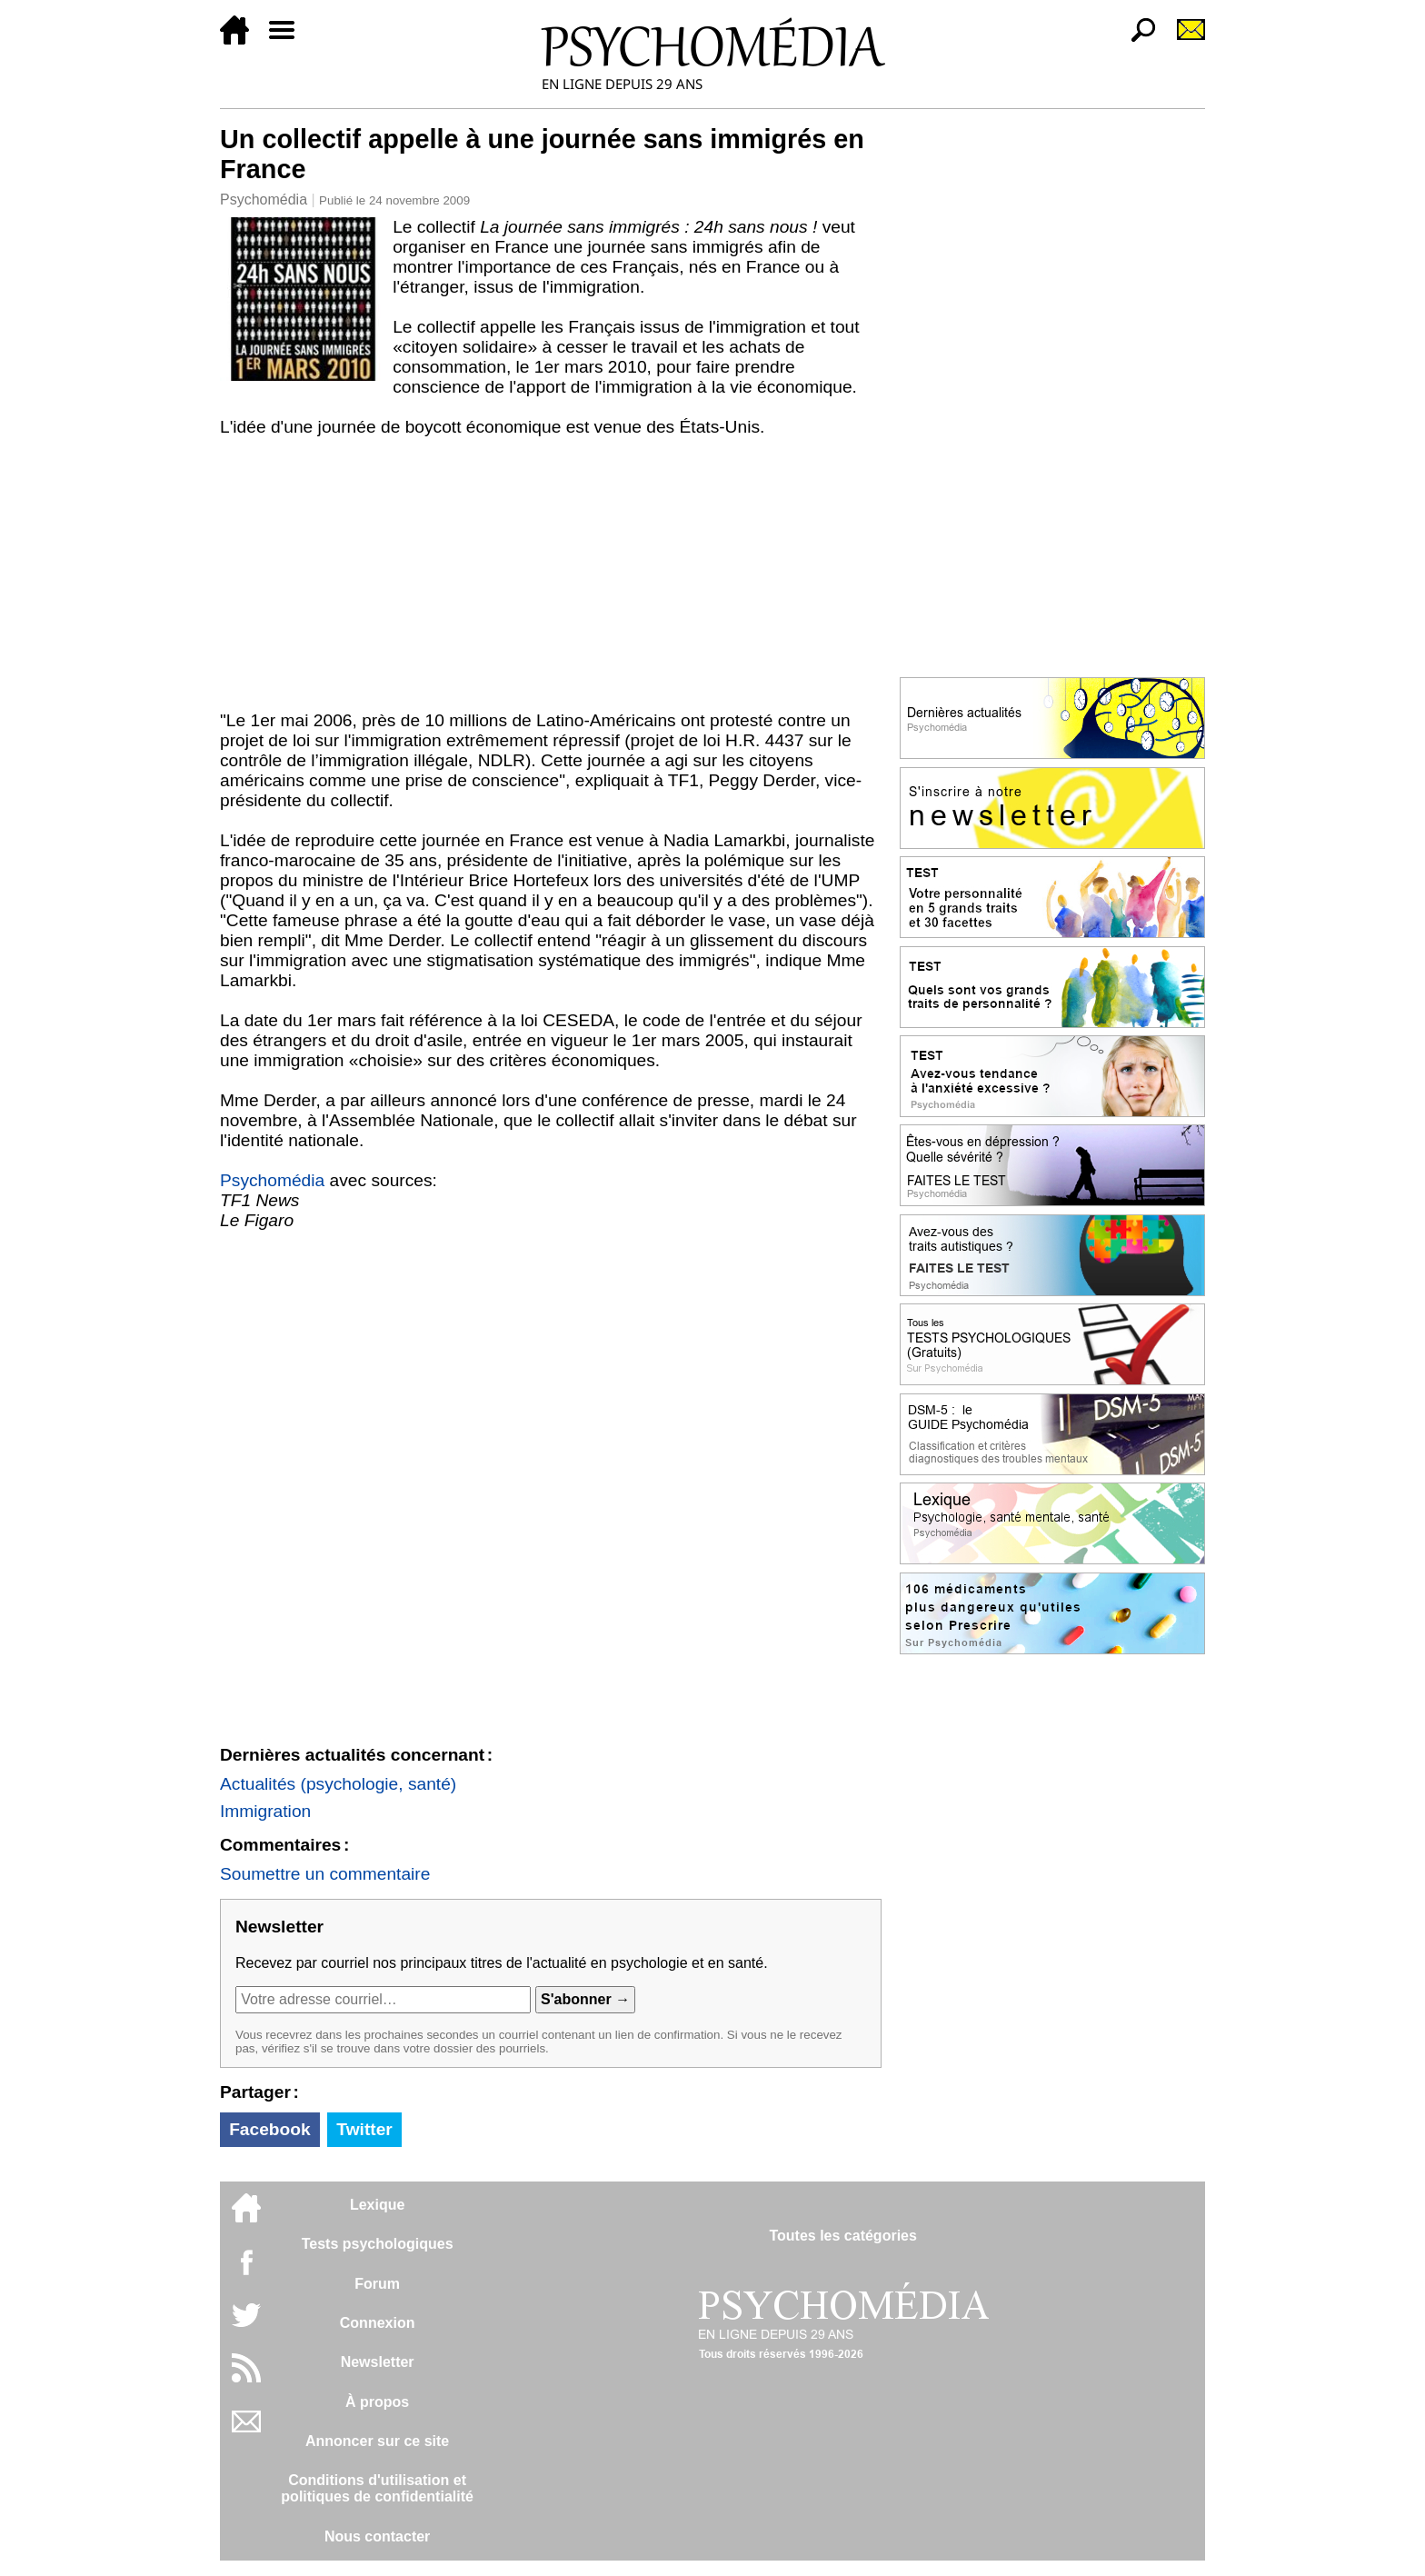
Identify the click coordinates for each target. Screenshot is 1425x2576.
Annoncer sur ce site (377, 2441)
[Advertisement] (551, 573)
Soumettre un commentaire (325, 1873)
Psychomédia (263, 199)
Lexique (377, 2204)
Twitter (364, 2129)
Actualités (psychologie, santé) (338, 1783)
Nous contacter (377, 2536)
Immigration (265, 1811)
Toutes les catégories (842, 2235)
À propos (377, 2402)
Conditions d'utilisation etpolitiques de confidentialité (377, 2488)
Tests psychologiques (377, 2244)
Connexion (377, 2323)
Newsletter (377, 2362)
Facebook (270, 2129)
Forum (377, 2283)
